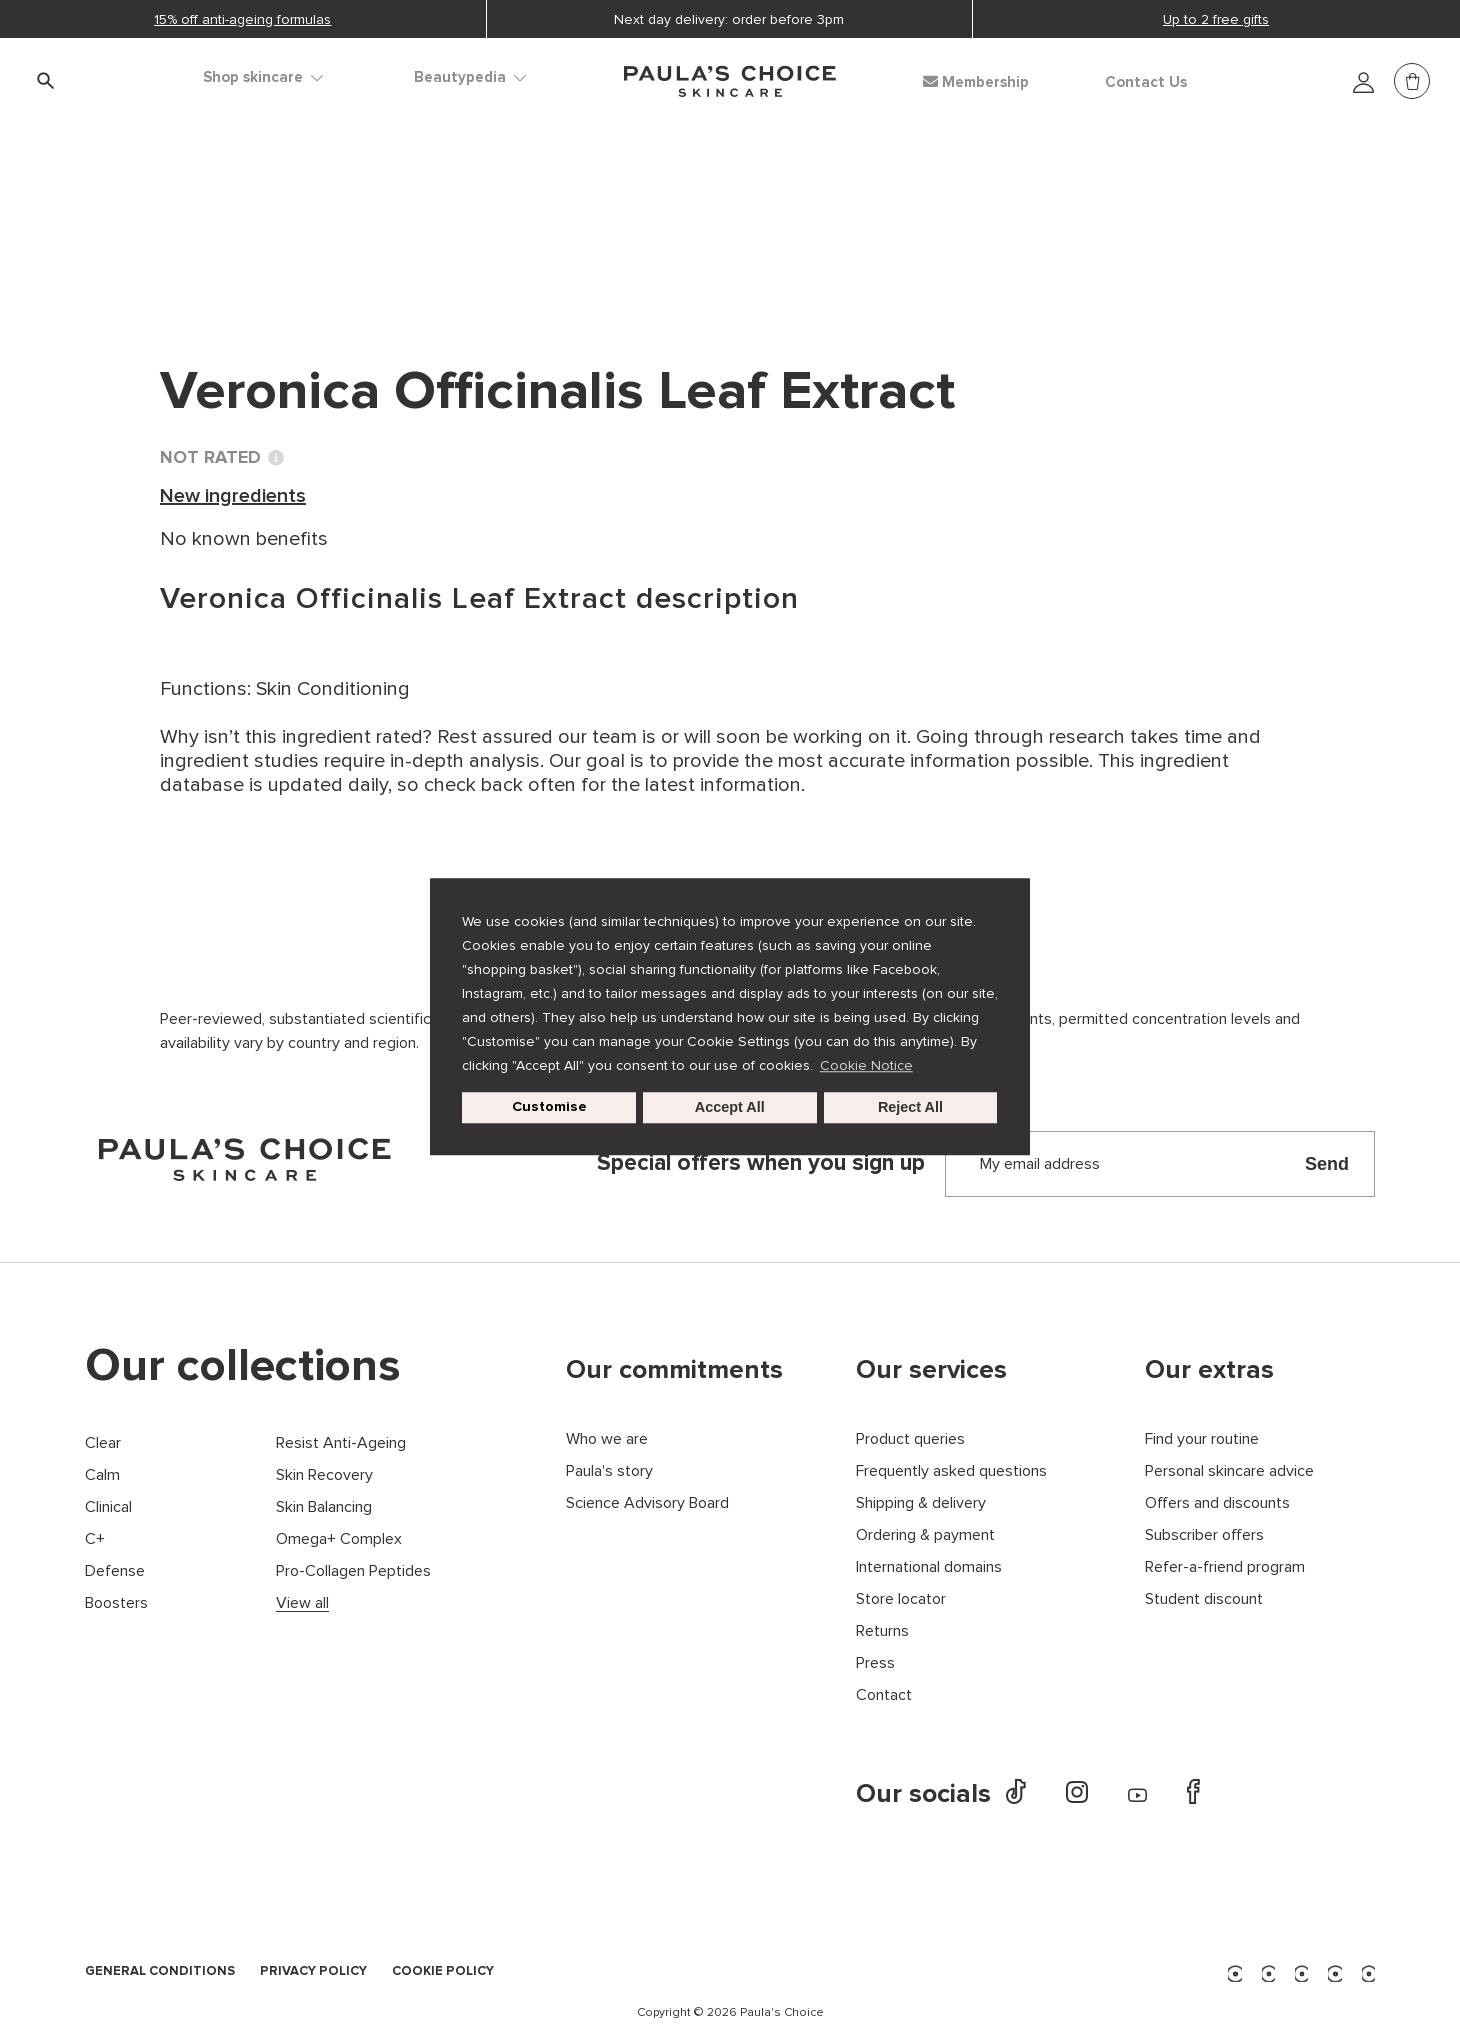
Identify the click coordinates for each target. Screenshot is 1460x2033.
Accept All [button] (730, 1108)
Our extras (1209, 1370)
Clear (103, 1443)
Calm (102, 1475)
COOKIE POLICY (443, 1972)
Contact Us (1146, 82)
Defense (115, 1571)
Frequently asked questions (951, 1471)
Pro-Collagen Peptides (353, 1571)
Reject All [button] (910, 1108)
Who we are (607, 1439)
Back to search (250, 261)
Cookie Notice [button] (866, 1065)
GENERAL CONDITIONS (160, 1972)
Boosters (116, 1603)
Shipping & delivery (921, 1503)
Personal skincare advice (1229, 1471)
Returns (882, 1631)
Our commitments (674, 1370)
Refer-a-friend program (1225, 1567)
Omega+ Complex (339, 1539)
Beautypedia (470, 77)
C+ (95, 1539)
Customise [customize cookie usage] (549, 1107)
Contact (884, 1695)
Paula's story (609, 1471)
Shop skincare (263, 77)
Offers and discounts (1217, 1503)
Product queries (910, 1439)
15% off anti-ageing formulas (242, 19)
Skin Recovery (324, 1475)
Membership (976, 82)
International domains (929, 1567)
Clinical (108, 1507)
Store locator (901, 1599)
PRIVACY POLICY (313, 1972)
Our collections (243, 1366)
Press (875, 1663)
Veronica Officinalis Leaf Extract (677, 220)
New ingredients (441, 220)
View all (302, 1603)
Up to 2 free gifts (1216, 19)
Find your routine (1202, 1439)
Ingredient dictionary (257, 220)
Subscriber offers (1204, 1535)
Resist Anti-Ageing (341, 1443)
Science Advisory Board (647, 1503)
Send (1327, 1164)
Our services (931, 1370)
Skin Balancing (324, 1507)
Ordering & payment (925, 1535)
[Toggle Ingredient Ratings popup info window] (276, 458)
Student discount (1204, 1599)
